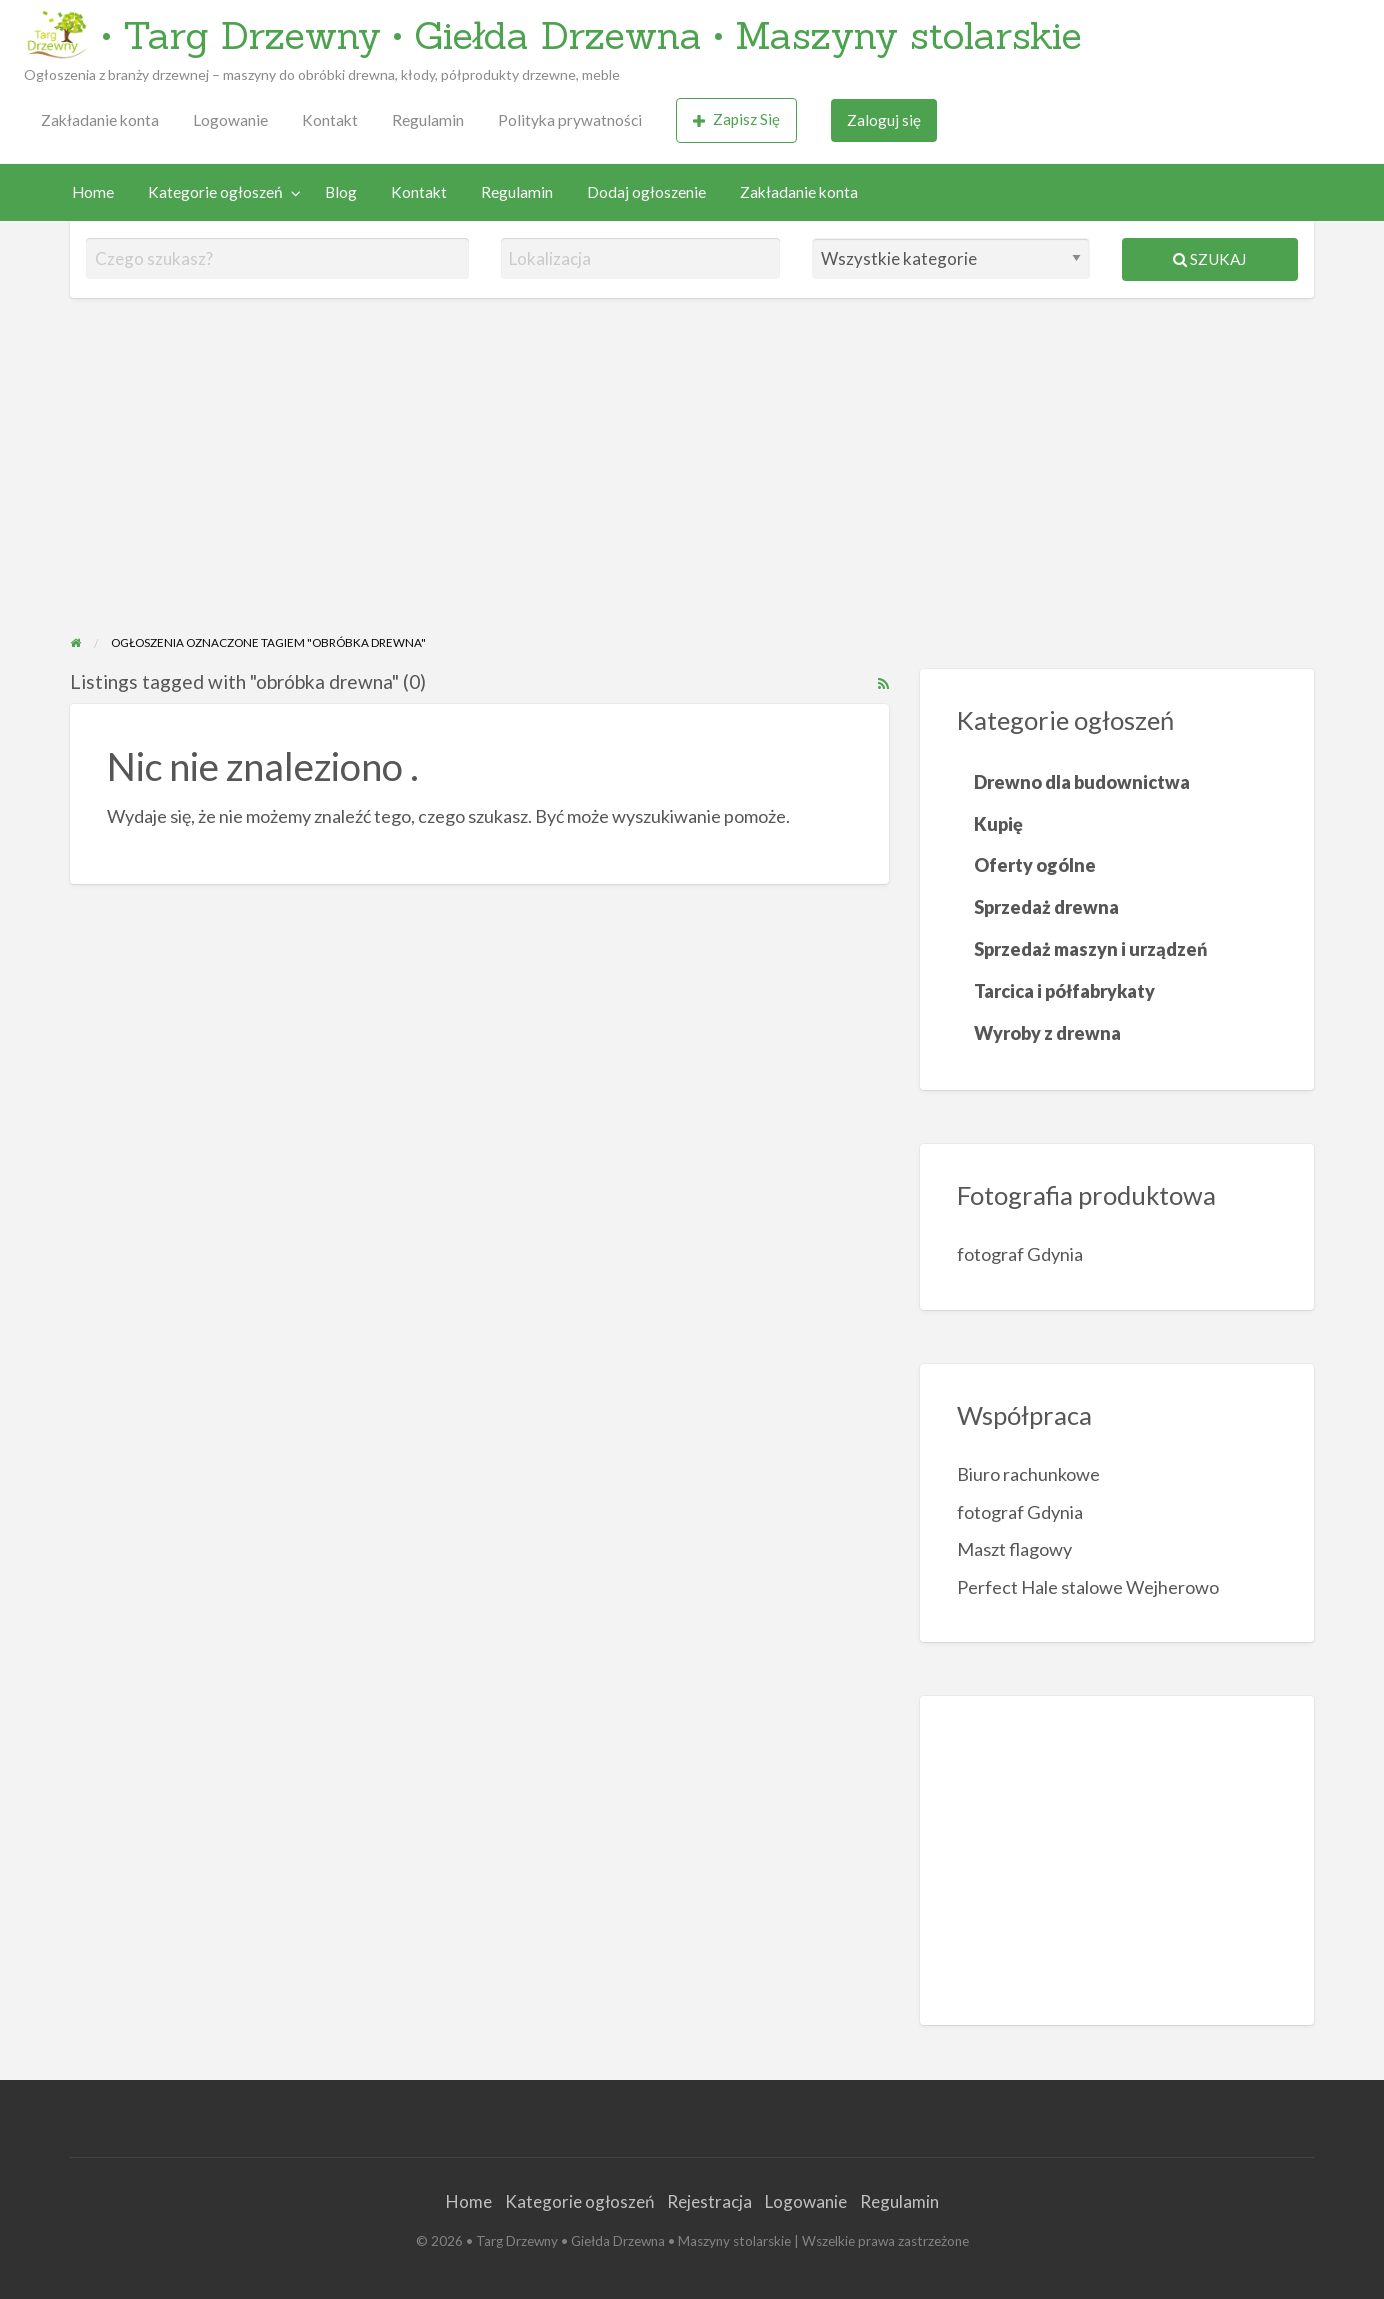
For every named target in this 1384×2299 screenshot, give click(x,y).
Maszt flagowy (1014, 1549)
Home (93, 192)
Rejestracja (709, 2201)
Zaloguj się (884, 120)
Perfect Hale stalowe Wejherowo (1088, 1587)
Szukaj (1209, 259)
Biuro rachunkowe (1028, 1474)
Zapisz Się (737, 119)
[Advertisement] (692, 483)
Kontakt (330, 120)
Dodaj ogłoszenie (646, 192)
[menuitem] (100, 120)
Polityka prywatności (570, 120)
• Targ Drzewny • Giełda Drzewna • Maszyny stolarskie (592, 35)
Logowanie (230, 120)
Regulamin (428, 120)
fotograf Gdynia (1020, 1254)
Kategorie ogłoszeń (215, 192)
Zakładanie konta (100, 120)
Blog (341, 192)
